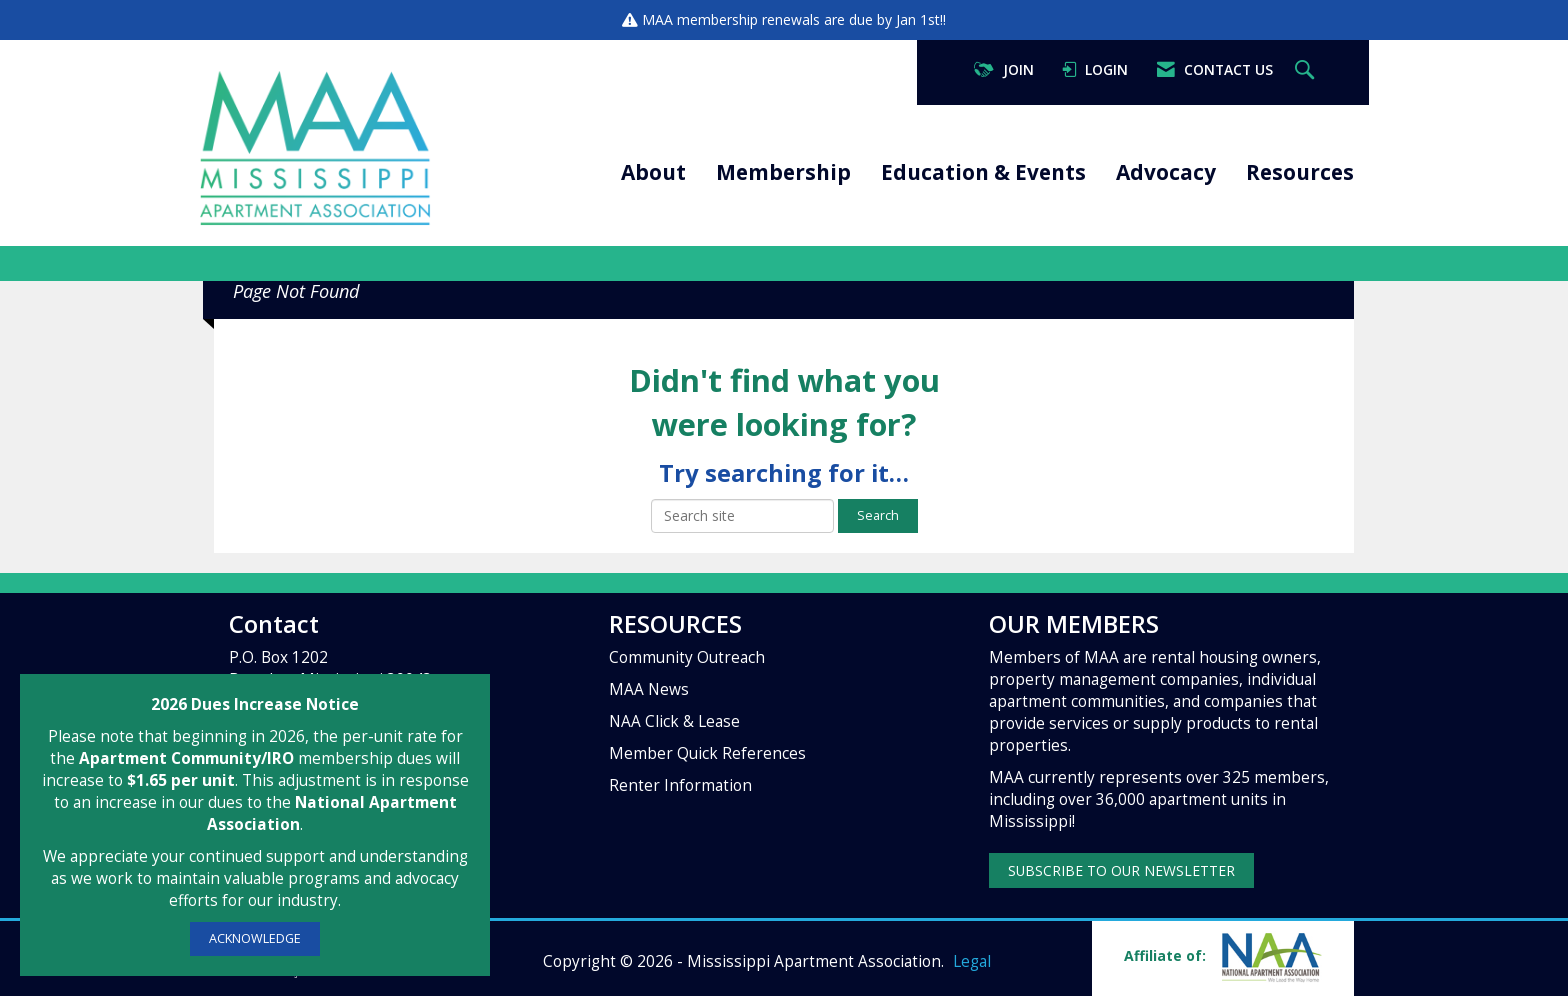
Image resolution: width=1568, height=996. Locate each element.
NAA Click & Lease (674, 721)
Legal (972, 961)
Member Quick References (707, 753)
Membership (783, 172)
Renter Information (680, 785)
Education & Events (983, 172)
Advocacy (1166, 172)
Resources (1300, 172)
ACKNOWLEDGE (255, 938)
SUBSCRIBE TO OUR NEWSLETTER (1121, 870)
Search (878, 515)
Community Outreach (687, 657)
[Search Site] (1307, 70)
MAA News (649, 689)
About (653, 172)
